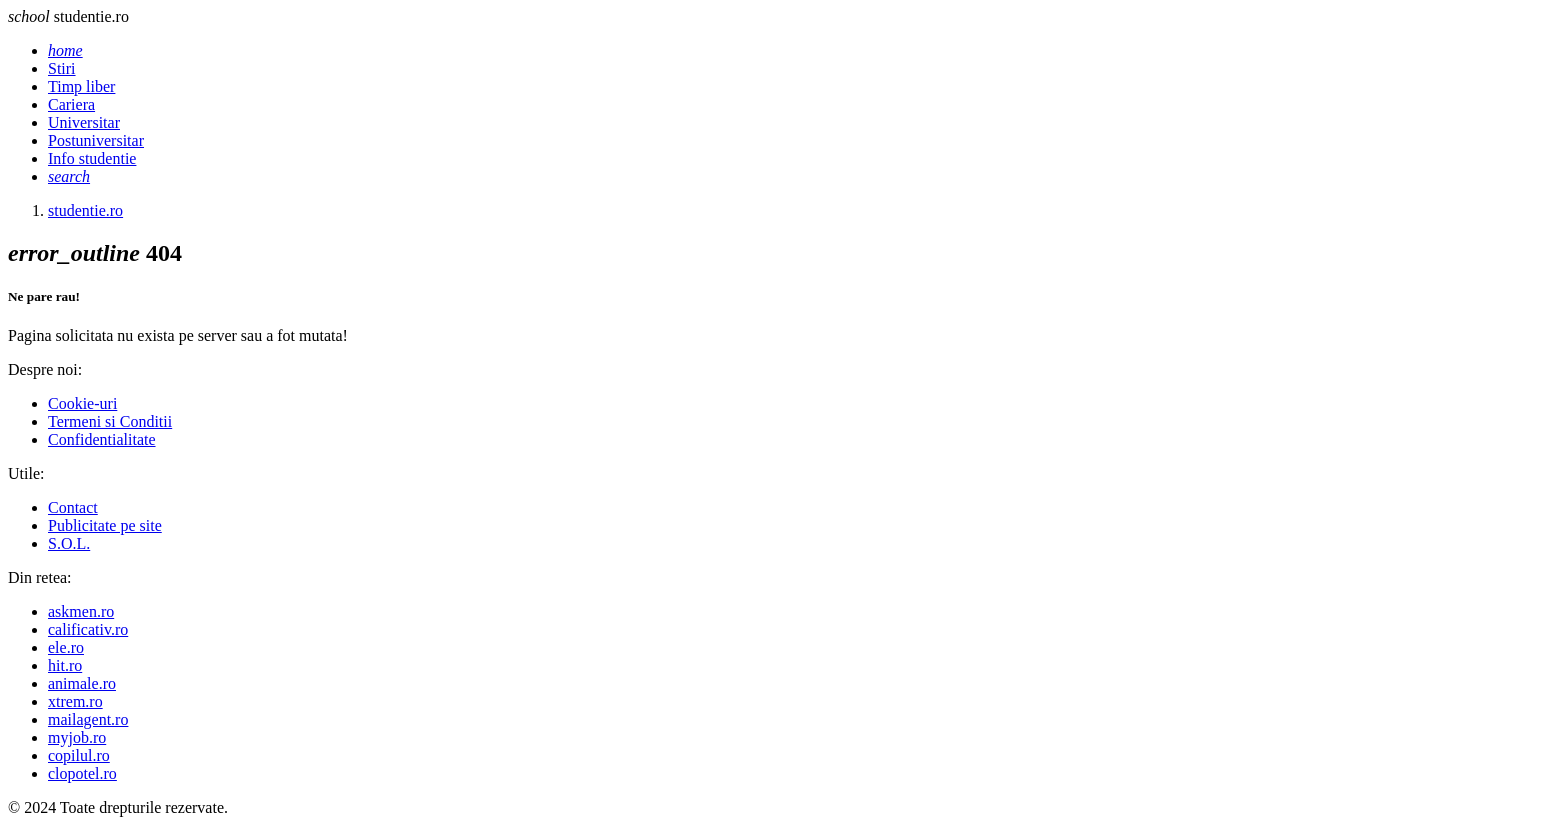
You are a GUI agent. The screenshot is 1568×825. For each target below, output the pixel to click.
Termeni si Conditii (110, 421)
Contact (73, 507)
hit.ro (65, 665)
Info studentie (92, 158)
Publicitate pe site (105, 525)
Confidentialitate (102, 439)
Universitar (84, 122)
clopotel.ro (82, 773)
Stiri (62, 68)
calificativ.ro (88, 629)
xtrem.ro (75, 701)
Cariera (71, 104)
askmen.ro (81, 611)
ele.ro (66, 647)
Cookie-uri (82, 403)
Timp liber (81, 86)
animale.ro (82, 683)
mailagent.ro (88, 719)
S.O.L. (69, 543)
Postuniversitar (96, 140)
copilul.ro (79, 755)
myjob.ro (77, 737)
